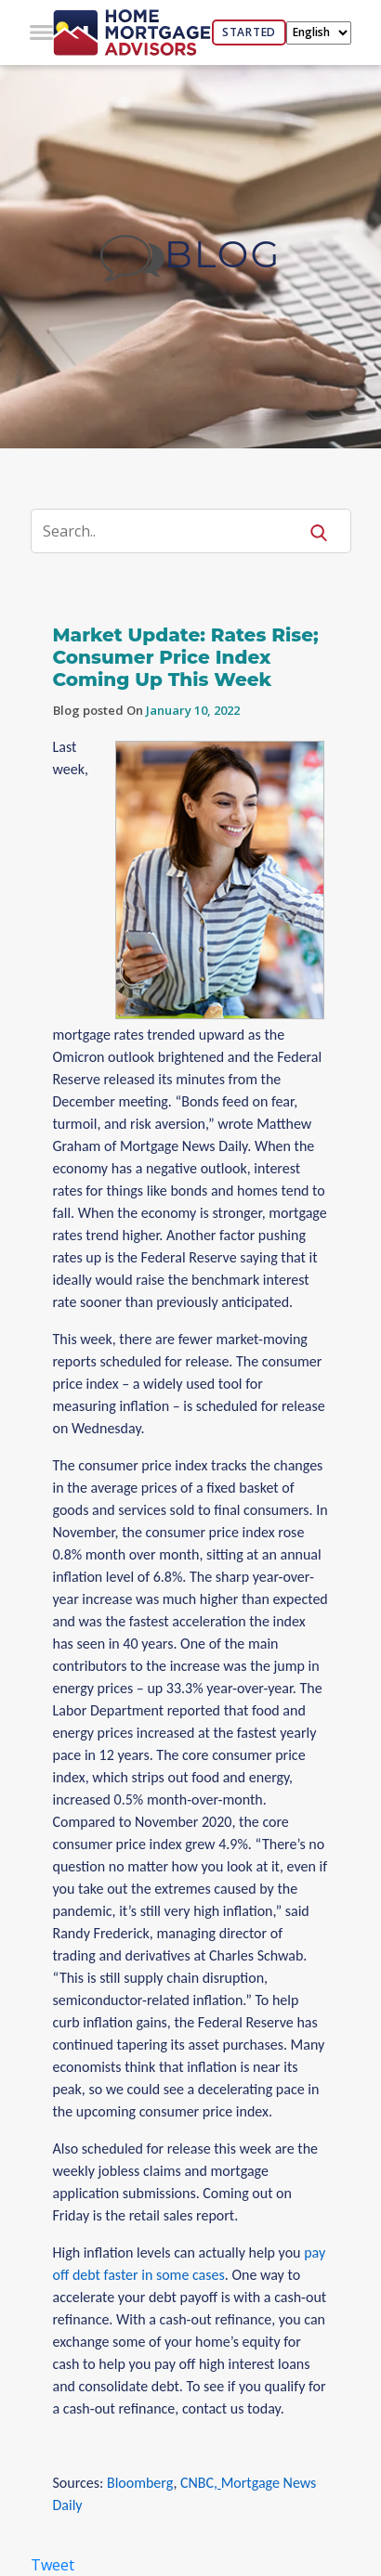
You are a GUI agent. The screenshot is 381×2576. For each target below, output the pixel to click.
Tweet (52, 2565)
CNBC (197, 2483)
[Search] (176, 531)
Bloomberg (140, 2483)
